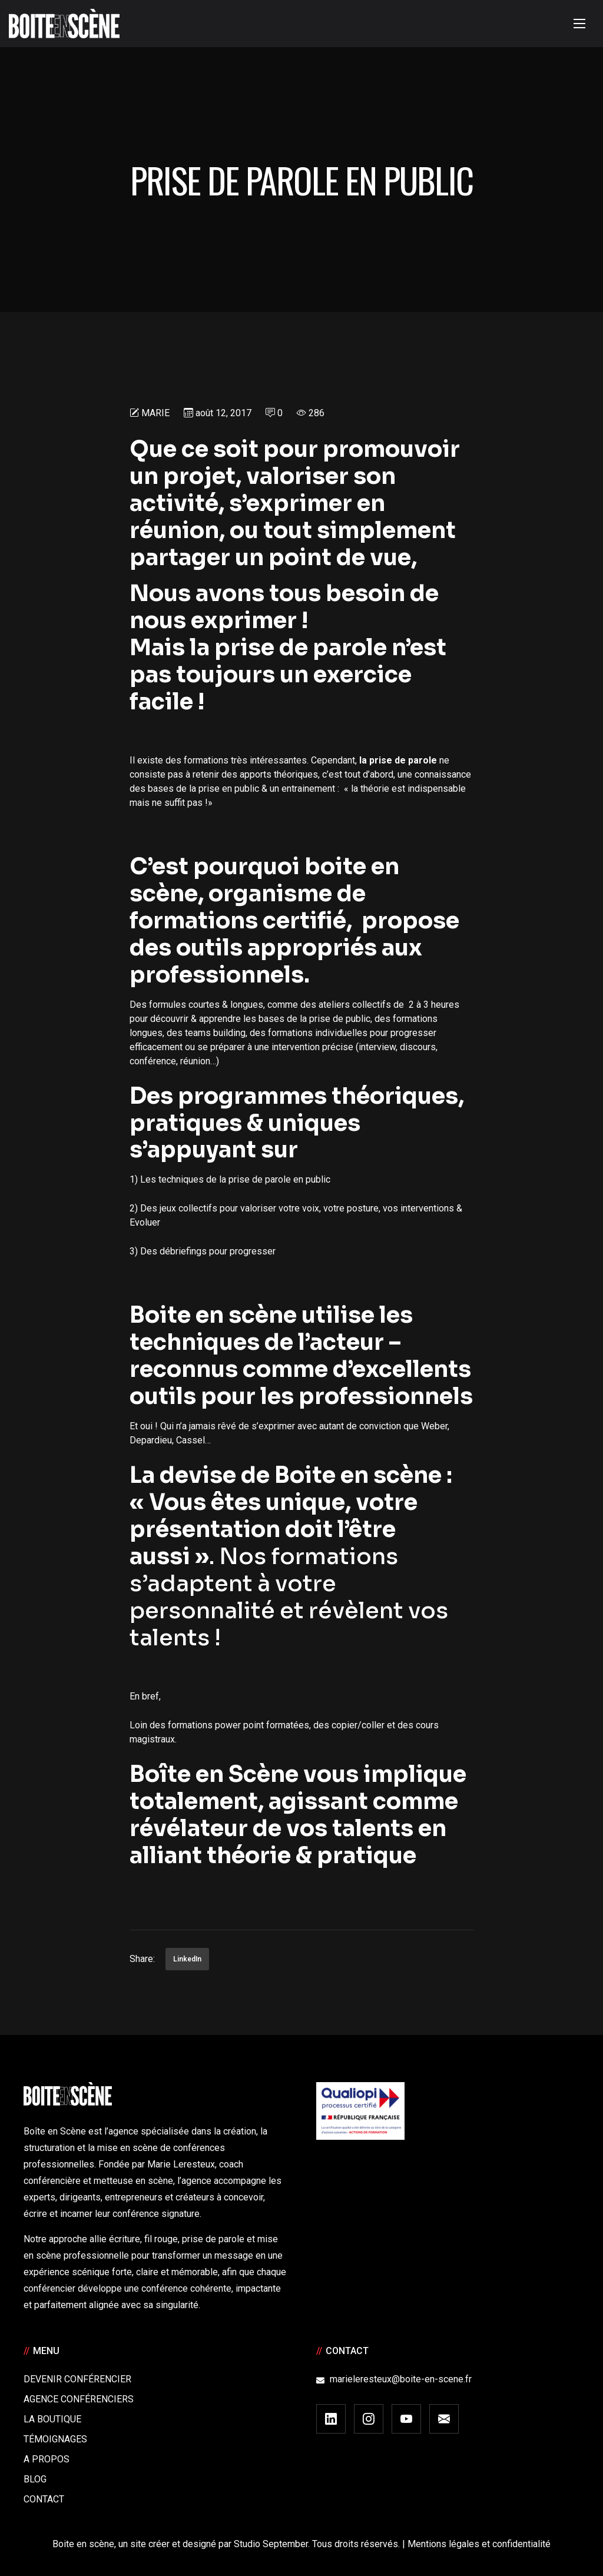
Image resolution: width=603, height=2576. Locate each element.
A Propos (46, 2459)
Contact (44, 2499)
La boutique (52, 2419)
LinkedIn (187, 1959)
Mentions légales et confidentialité (479, 2544)
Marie (155, 413)
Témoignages (55, 2439)
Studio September (271, 2544)
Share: (142, 1958)
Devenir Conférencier (77, 2379)
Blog (35, 2479)
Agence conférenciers (79, 2399)
